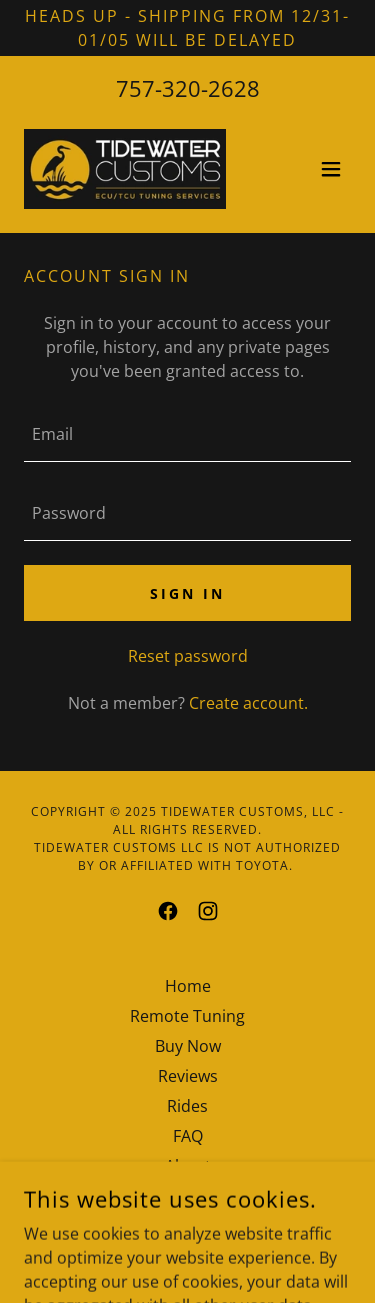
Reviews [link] (188, 1076)
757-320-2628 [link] (188, 88)
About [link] (188, 1166)
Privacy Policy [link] (188, 1196)
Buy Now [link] (188, 1046)
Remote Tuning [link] (187, 1016)
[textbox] (187, 434)
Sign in (187, 593)
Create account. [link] (248, 703)
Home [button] (188, 986)
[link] (125, 169)
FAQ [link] (188, 1136)
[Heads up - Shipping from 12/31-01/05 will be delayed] (187, 28)
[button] (331, 169)
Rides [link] (187, 1106)
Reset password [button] (188, 656)
